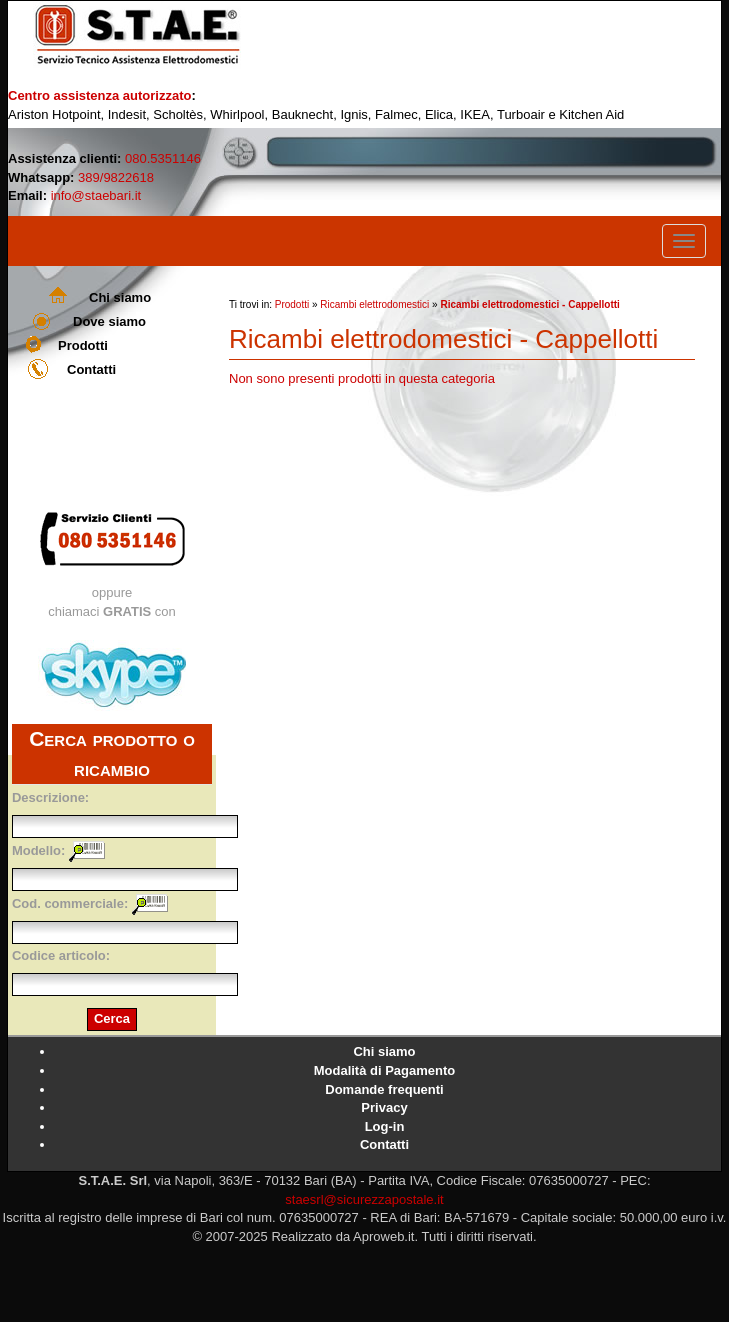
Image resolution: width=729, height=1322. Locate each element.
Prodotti (83, 345)
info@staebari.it (96, 195)
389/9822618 (116, 177)
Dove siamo (109, 321)
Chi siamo (120, 297)
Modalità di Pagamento (385, 1070)
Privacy (384, 1107)
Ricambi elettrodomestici (374, 304)
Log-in (385, 1126)
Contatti (91, 369)
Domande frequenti (384, 1089)
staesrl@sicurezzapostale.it (364, 1199)
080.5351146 (163, 158)
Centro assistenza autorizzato (100, 95)
